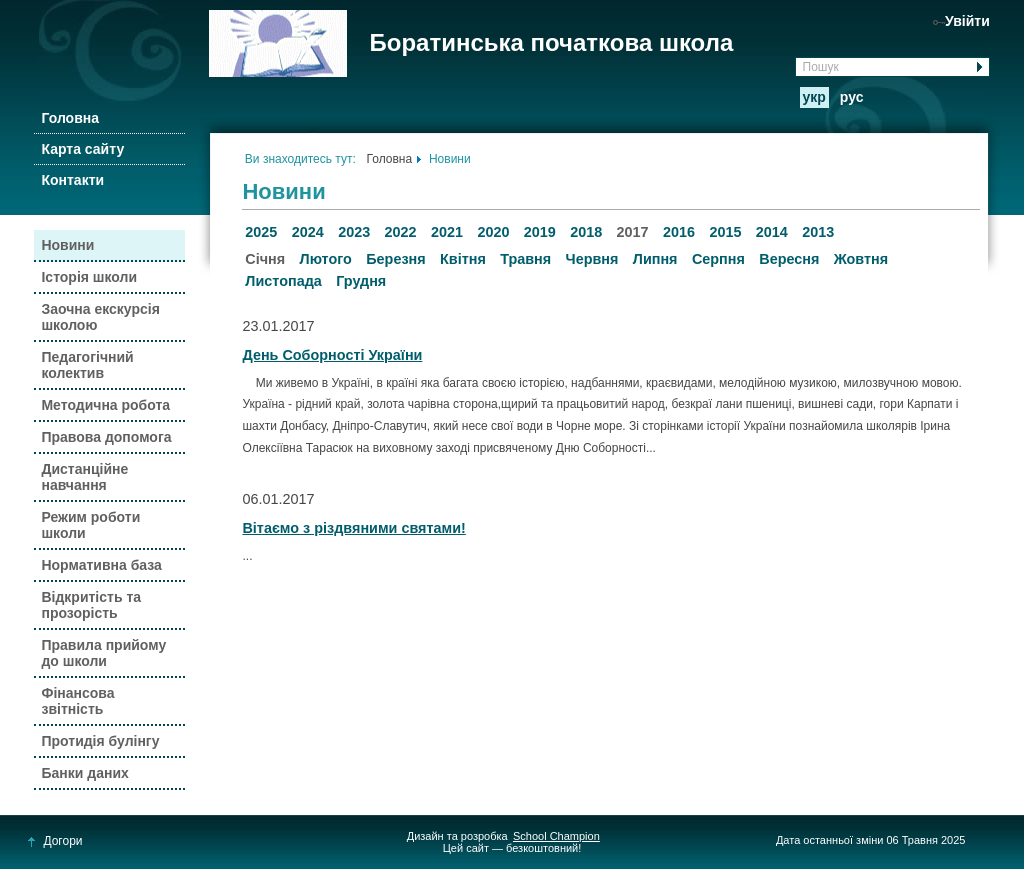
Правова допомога (106, 437)
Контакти (72, 180)
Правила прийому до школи (103, 653)
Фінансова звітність (77, 701)
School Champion (556, 836)
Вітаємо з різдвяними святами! (353, 528)
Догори (55, 841)
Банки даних (84, 773)
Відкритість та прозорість (91, 605)
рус (852, 97)
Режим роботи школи (90, 525)
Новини (67, 245)
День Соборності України (332, 355)
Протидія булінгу (100, 741)
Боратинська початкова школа (551, 42)
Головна (70, 118)
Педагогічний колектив (87, 365)
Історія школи (89, 277)
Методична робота (105, 405)
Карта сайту (82, 149)
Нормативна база (101, 565)
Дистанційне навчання (84, 477)
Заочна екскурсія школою (100, 317)
